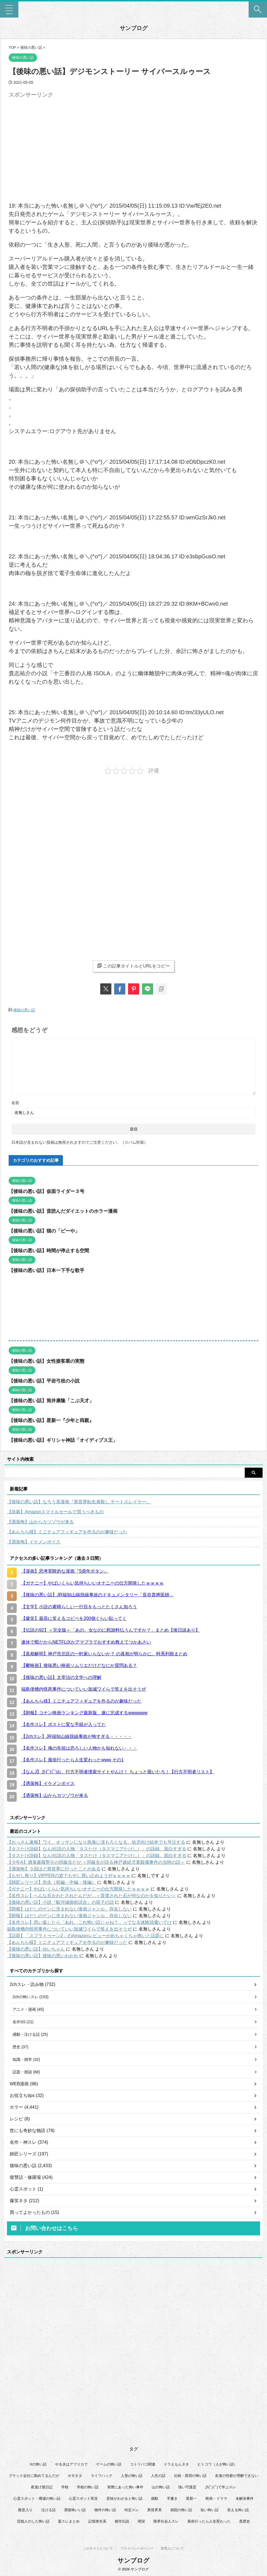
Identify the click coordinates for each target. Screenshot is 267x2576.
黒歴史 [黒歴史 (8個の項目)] (244, 2525)
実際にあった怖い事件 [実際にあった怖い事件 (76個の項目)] (125, 2490)
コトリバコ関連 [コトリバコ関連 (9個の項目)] (142, 2468)
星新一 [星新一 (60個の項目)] (191, 2502)
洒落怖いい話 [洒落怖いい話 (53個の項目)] (75, 2513)
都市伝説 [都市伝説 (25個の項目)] (122, 2525)
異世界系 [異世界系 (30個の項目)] (154, 2513)
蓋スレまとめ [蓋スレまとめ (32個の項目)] (69, 2525)
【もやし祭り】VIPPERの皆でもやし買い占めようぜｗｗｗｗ (68, 1875)
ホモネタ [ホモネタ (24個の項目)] (75, 2479)
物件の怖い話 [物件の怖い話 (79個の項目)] (105, 2513)
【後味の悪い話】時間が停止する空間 (51, 1250)
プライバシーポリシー (137, 2548)
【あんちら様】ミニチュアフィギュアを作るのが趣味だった (67, 1531)
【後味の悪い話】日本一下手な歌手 (49, 1270)
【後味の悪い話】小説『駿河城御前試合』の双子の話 (60, 1901)
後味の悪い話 (24, 1010)
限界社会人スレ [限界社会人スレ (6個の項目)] (166, 2525)
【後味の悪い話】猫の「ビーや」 (46, 1230)
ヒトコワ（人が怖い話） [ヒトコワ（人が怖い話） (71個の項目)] (217, 2468)
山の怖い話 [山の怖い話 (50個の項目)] (161, 2490)
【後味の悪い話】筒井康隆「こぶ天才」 (54, 1400)
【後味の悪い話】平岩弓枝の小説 (46, 1380)
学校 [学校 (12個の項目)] (64, 2490)
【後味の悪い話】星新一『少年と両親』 (54, 1420)
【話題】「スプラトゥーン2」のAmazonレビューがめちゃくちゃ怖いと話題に (85, 1935)
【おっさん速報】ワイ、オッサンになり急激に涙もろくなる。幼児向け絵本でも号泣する (96, 1841)
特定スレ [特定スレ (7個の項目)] (131, 2513)
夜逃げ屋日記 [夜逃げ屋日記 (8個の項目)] (42, 2490)
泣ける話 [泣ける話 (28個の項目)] (48, 2513)
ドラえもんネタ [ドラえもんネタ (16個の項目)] (176, 2468)
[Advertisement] (55, 139)
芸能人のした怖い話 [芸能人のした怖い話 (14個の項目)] (33, 2525)
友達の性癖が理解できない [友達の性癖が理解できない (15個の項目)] (236, 2479)
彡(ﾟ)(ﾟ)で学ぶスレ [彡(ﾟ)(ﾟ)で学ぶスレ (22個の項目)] (220, 2490)
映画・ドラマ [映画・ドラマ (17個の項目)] (216, 2502)
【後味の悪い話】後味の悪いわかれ (42, 1955)
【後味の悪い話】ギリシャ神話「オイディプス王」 (66, 1439)
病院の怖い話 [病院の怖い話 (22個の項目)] (181, 2513)
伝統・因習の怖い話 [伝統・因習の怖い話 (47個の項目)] (190, 2479)
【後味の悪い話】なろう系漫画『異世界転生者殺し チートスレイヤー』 (79, 1501)
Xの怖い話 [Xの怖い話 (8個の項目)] (38, 2468)
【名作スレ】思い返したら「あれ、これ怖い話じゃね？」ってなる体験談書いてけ (89, 1921)
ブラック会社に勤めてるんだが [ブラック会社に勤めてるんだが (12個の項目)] (34, 2479)
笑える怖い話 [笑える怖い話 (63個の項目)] (238, 2513)
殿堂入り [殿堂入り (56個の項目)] (25, 2513)
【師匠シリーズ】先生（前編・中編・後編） (51, 1881)
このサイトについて (98, 2548)
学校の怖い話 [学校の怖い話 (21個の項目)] (88, 2490)
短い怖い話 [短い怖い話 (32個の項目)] (209, 2513)
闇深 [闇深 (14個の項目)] (141, 2525)
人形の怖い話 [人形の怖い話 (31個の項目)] (132, 2479)
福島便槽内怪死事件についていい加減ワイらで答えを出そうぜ (69, 1928)
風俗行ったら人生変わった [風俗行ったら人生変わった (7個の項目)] (209, 2525)
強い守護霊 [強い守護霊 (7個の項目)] (187, 2490)
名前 (15, 1102)
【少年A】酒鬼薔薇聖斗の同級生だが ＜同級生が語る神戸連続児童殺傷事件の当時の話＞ (96, 1861)
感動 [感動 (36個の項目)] (154, 2502)
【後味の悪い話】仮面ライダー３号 (49, 1191)
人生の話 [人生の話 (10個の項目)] (158, 2479)
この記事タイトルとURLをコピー (133, 965)
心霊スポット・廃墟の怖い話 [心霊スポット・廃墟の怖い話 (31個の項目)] (36, 2502)
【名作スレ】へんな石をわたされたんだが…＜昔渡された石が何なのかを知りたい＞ (91, 1895)
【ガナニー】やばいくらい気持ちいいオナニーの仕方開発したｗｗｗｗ (78, 1888)
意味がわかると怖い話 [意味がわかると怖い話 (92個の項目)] (124, 2502)
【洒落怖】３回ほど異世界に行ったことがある (54, 1868)
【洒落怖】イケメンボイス (33, 1541)
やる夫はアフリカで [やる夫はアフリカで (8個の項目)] (71, 2468)
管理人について (172, 2548)
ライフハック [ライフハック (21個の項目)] (101, 2479)
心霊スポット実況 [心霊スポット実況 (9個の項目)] (83, 2502)
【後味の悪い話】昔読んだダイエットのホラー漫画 (66, 1210)
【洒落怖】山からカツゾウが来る (40, 1521)
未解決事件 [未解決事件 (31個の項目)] (245, 2502)
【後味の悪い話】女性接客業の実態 (49, 1360)
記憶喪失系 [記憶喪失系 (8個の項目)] (97, 2525)
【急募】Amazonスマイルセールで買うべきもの (55, 1511)
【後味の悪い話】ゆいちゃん (36, 1948)
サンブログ (134, 28)
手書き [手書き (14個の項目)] (172, 2502)
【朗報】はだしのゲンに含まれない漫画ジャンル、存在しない (69, 1908)
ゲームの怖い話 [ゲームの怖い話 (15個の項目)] (108, 2468)
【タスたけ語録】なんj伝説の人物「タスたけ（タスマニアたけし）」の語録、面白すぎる (96, 1848)
